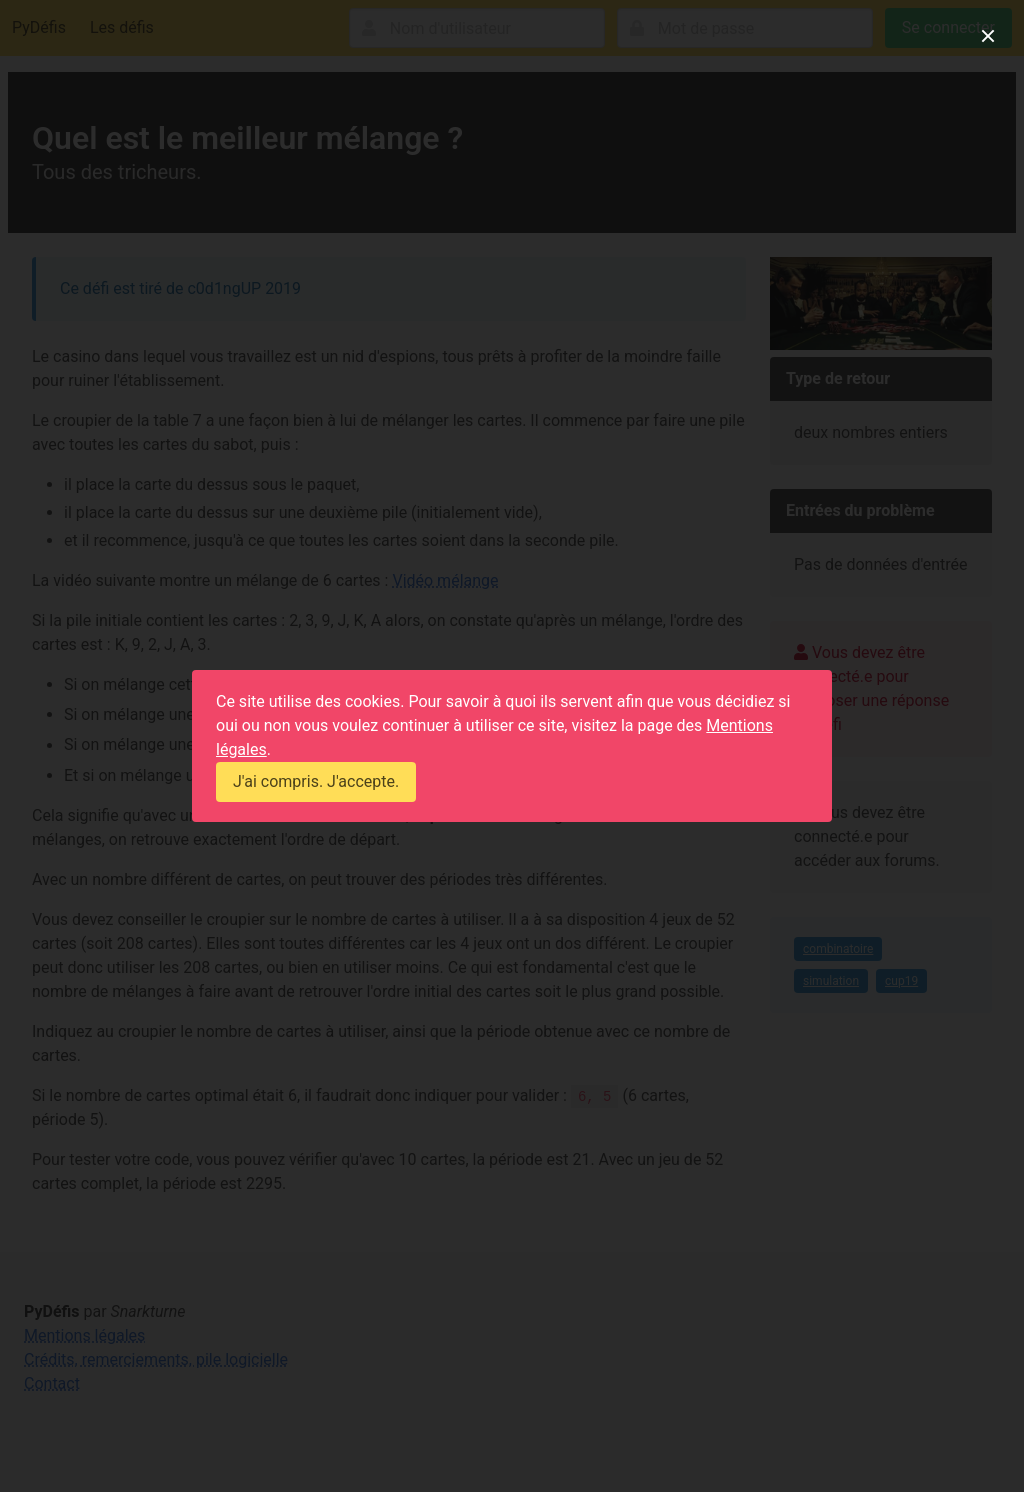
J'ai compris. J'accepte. (316, 781)
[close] (988, 36)
